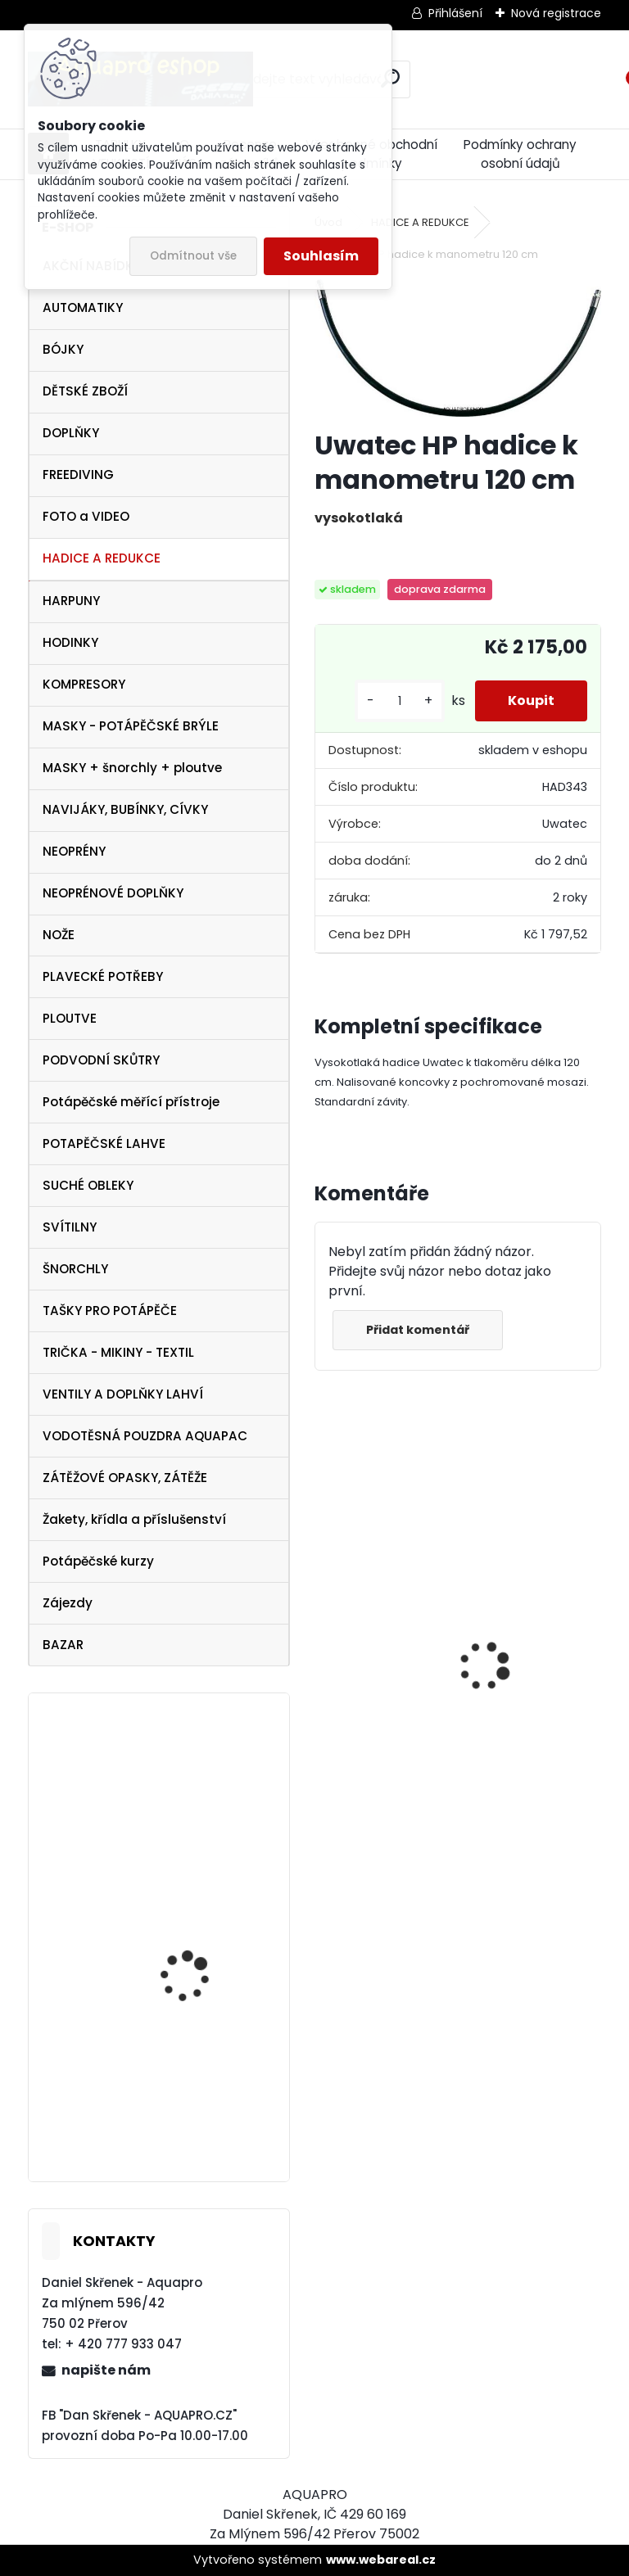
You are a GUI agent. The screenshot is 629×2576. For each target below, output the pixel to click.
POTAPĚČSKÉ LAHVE (104, 1143)
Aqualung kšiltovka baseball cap (191, 1778)
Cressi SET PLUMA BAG (382, 1724)
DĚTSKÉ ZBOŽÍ (85, 391)
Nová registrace (556, 13)
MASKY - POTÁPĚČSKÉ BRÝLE (131, 725)
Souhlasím (321, 255)
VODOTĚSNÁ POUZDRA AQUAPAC (145, 1435)
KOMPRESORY (84, 684)
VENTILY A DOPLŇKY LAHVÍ (123, 1394)
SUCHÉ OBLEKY (88, 1185)
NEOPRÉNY (74, 851)
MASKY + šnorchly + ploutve (132, 767)
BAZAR (63, 1644)
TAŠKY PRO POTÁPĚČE (110, 1310)
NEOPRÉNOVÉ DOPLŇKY (113, 893)
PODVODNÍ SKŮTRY (101, 1060)
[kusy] (399, 701)
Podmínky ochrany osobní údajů (520, 154)
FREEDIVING (78, 474)
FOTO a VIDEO (86, 516)
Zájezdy (68, 1602)
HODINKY (70, 642)
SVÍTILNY (70, 1227)
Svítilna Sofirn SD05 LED (520, 1710)
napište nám (106, 2370)
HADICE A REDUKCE (102, 558)
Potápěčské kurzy (98, 1561)
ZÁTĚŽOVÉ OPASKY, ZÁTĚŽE (125, 1477)
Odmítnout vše (193, 256)
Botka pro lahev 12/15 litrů (196, 2110)
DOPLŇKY (71, 432)
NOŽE (59, 934)
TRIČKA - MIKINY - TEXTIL (118, 1352)
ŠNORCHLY (75, 1268)
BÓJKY (63, 349)
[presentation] (323, 1637)
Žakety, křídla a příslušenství (134, 1519)
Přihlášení (455, 13)
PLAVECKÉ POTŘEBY (103, 976)
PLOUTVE (70, 1018)
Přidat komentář (417, 1330)
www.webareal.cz (381, 2559)
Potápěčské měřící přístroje (131, 1101)
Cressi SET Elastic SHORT (206, 1938)
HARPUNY (71, 600)
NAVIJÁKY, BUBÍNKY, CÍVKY (125, 809)
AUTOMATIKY (83, 307)
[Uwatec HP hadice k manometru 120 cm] (457, 348)
